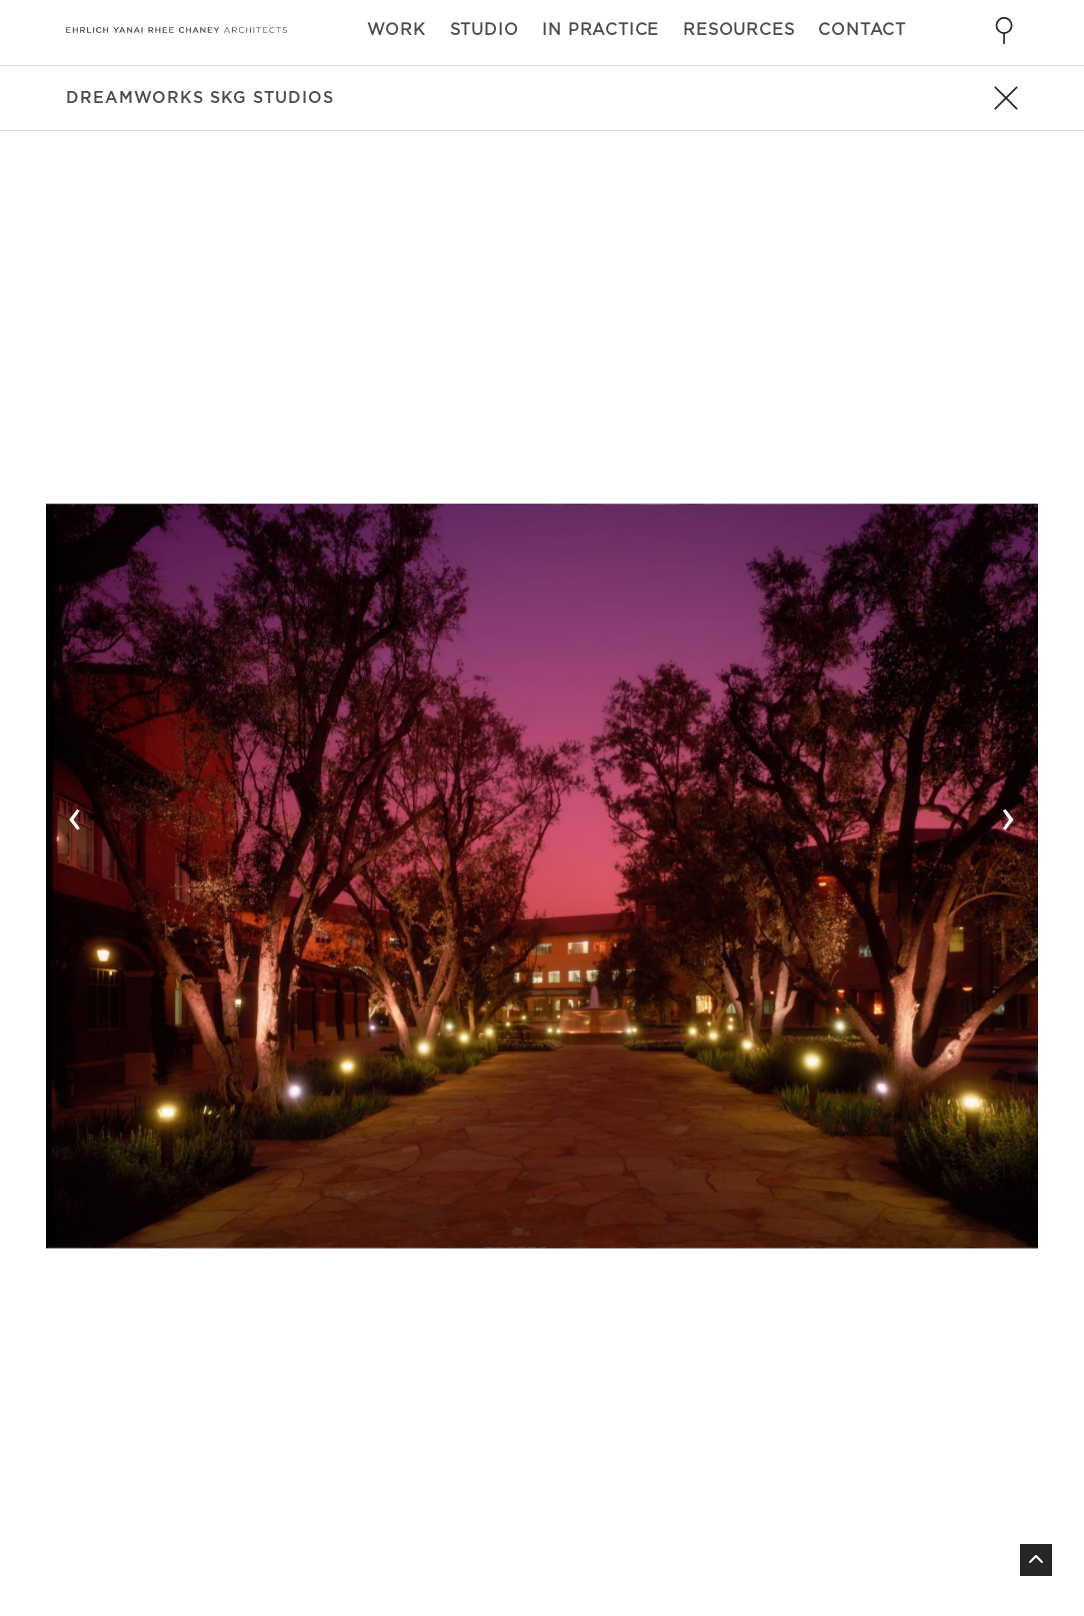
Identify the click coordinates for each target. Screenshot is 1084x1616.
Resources (738, 29)
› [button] (1008, 412)
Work (396, 29)
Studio (484, 29)
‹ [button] (75, 412)
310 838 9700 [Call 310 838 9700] (354, 1460)
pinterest (962, 1488)
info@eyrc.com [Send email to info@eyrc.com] (371, 1484)
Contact (862, 29)
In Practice (600, 29)
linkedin (955, 1464)
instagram (966, 1440)
